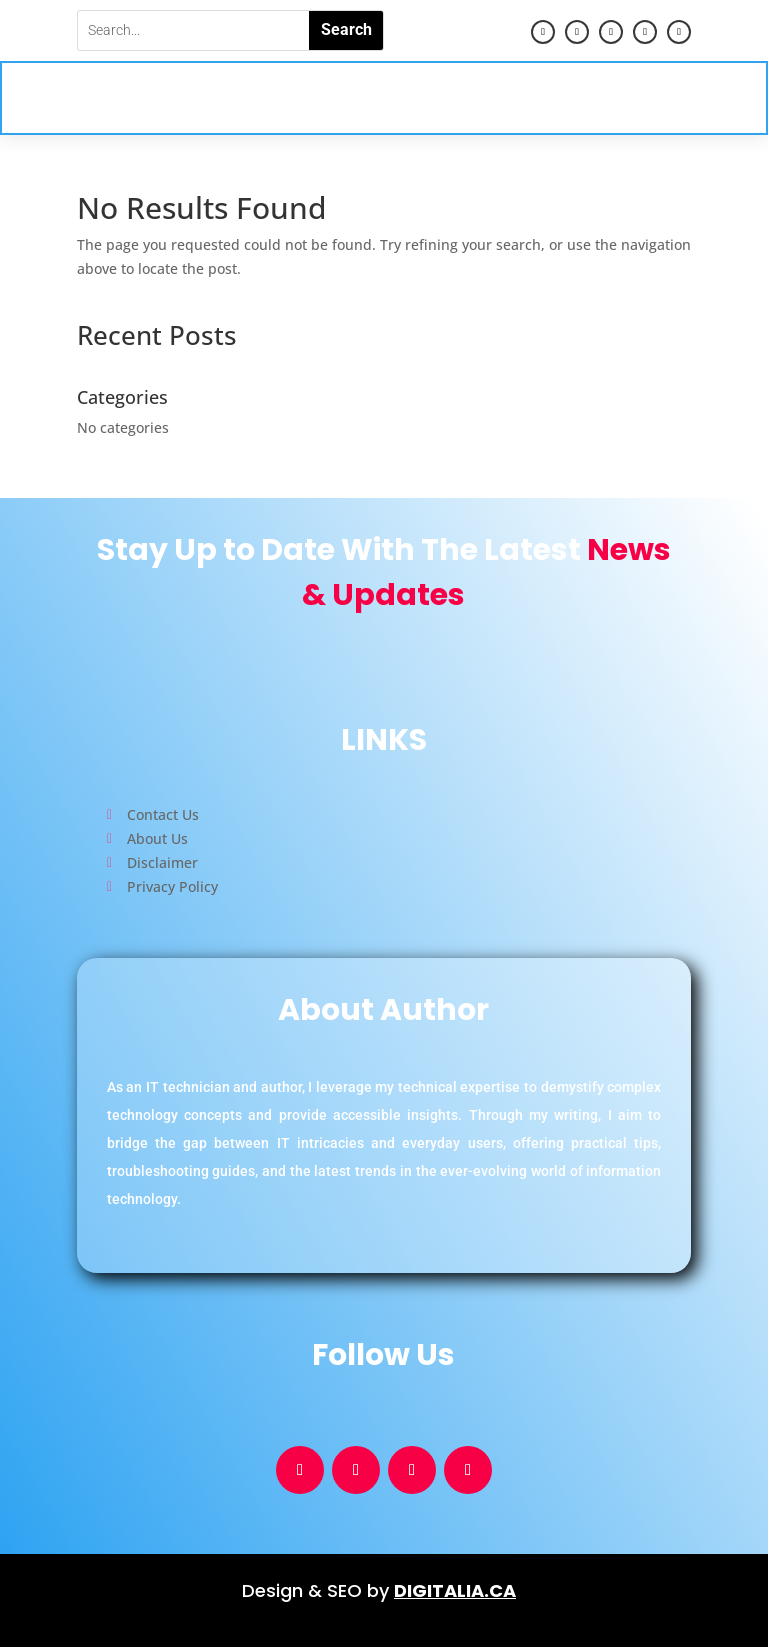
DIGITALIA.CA (455, 1590)
